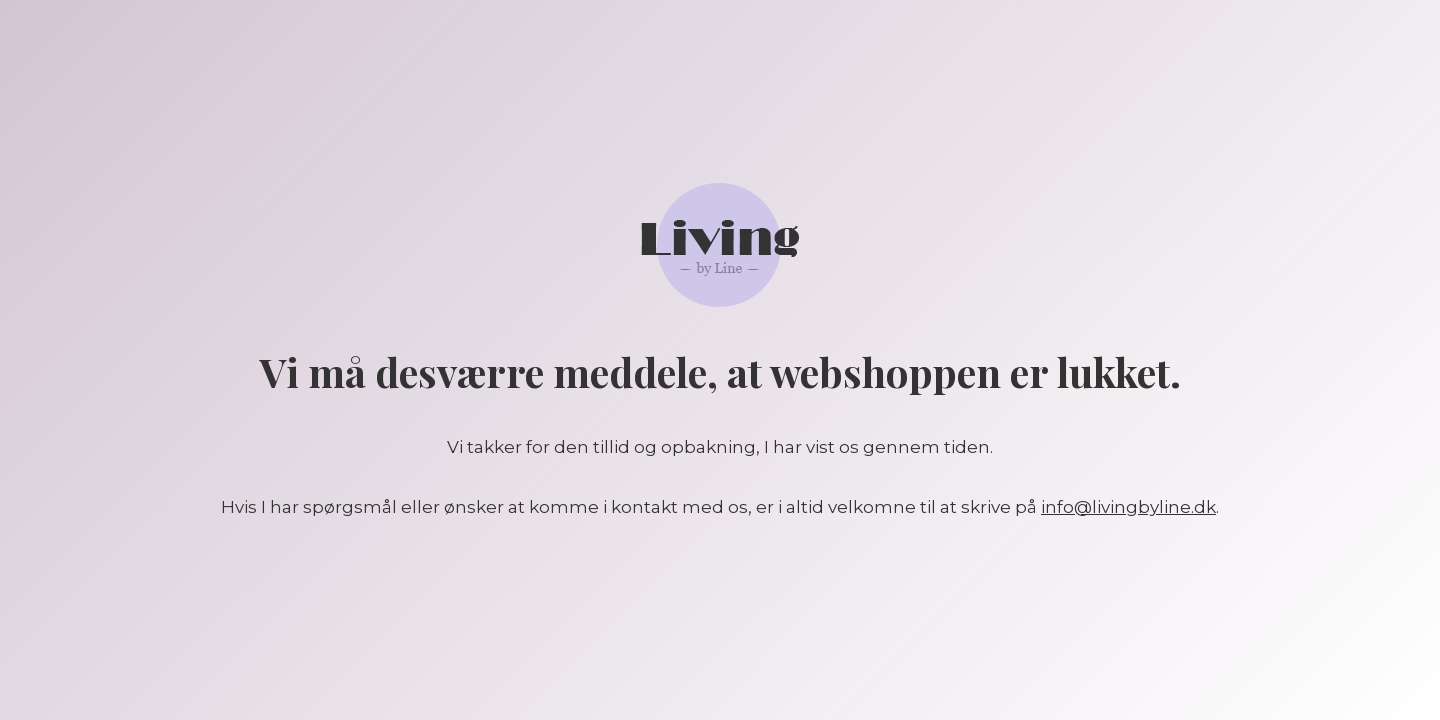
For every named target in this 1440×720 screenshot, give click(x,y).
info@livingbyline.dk (1128, 507)
